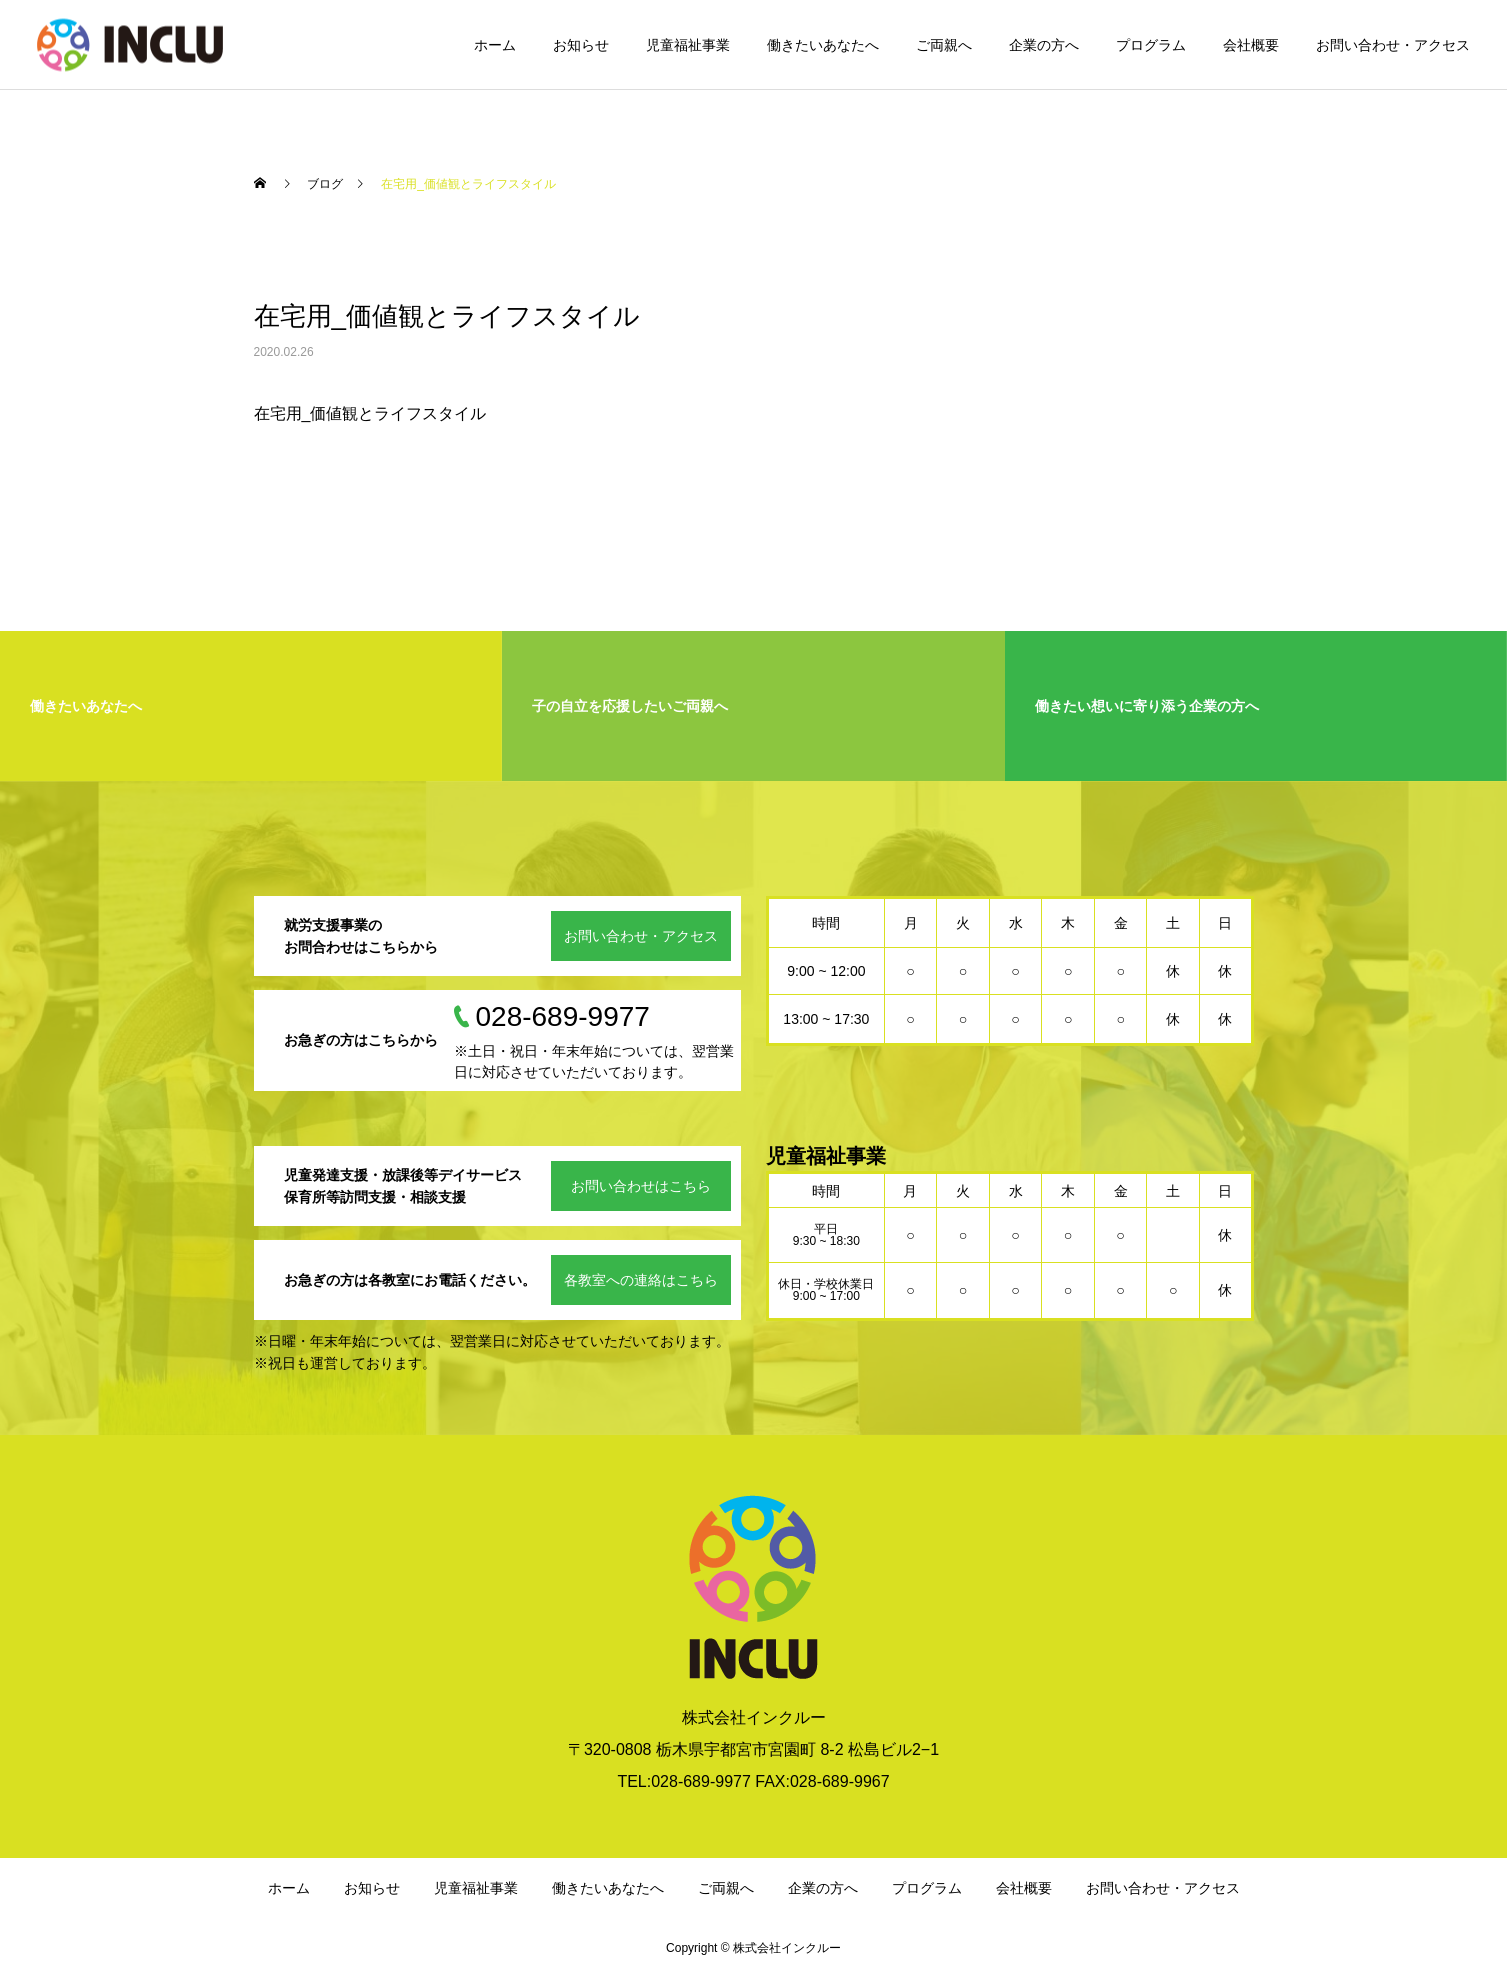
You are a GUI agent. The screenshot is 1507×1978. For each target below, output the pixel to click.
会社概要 (1251, 45)
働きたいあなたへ (823, 45)
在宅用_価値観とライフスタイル (370, 413)
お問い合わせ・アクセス (1393, 45)
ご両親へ (944, 45)
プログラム (1151, 45)
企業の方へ (1044, 45)
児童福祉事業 (688, 45)
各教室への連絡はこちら (641, 1280)
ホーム (495, 45)
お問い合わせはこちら (641, 1186)
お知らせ (581, 45)
